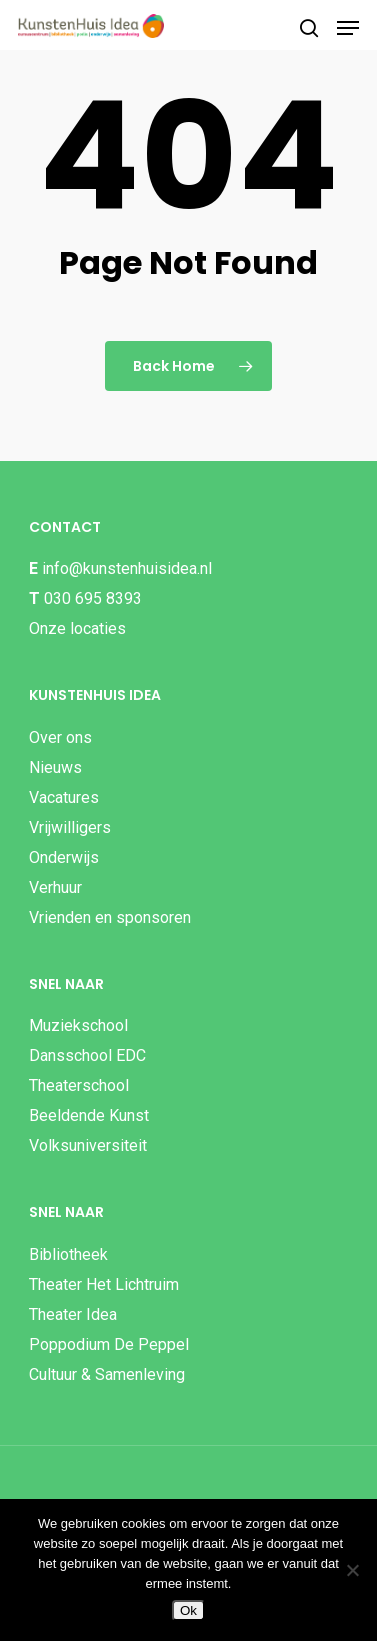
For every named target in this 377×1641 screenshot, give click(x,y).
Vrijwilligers (70, 827)
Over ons (60, 737)
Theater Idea (73, 1314)
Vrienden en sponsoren (110, 917)
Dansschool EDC (87, 1055)
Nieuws (55, 767)
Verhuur (55, 887)
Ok (188, 1610)
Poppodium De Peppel (109, 1344)
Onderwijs (64, 857)
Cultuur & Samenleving (107, 1374)
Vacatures (64, 797)
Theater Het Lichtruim (104, 1284)
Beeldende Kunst (89, 1115)
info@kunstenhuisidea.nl (127, 568)
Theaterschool (79, 1085)
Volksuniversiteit (88, 1145)
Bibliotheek (68, 1254)
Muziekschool (78, 1025)
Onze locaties (77, 628)
